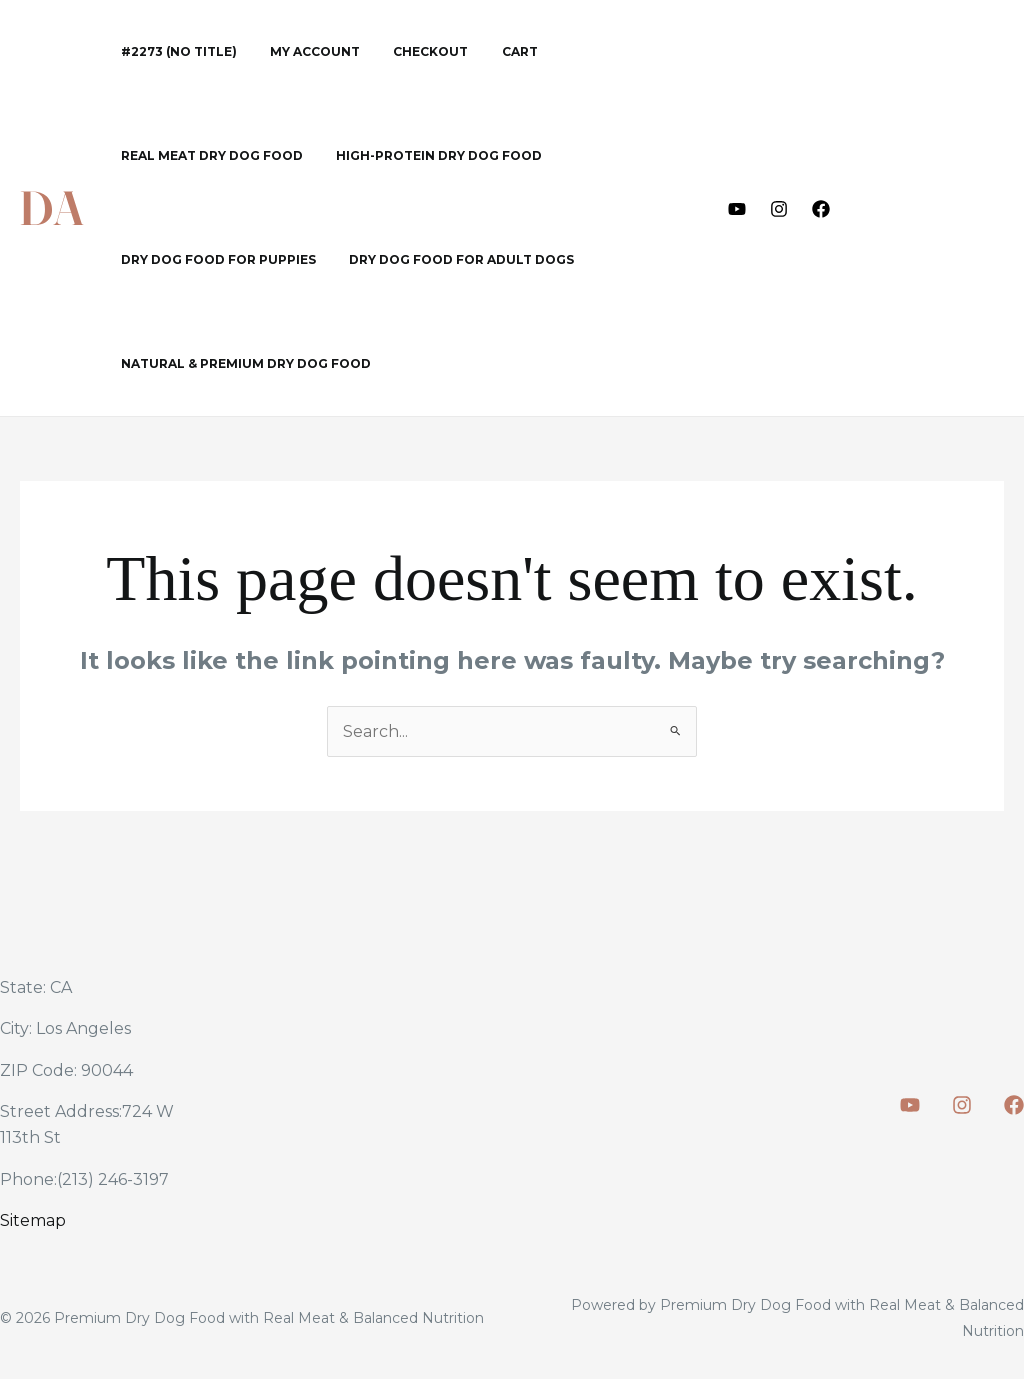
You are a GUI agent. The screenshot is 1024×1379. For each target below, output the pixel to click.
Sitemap (33, 1220)
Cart (487, 51)
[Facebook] (821, 209)
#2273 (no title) (174, 51)
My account (301, 51)
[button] (935, 208)
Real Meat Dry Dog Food (207, 155)
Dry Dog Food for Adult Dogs (447, 259)
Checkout (407, 51)
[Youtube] (737, 209)
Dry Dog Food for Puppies (213, 259)
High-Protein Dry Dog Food (425, 155)
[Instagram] (779, 209)
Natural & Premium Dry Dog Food (241, 363)
